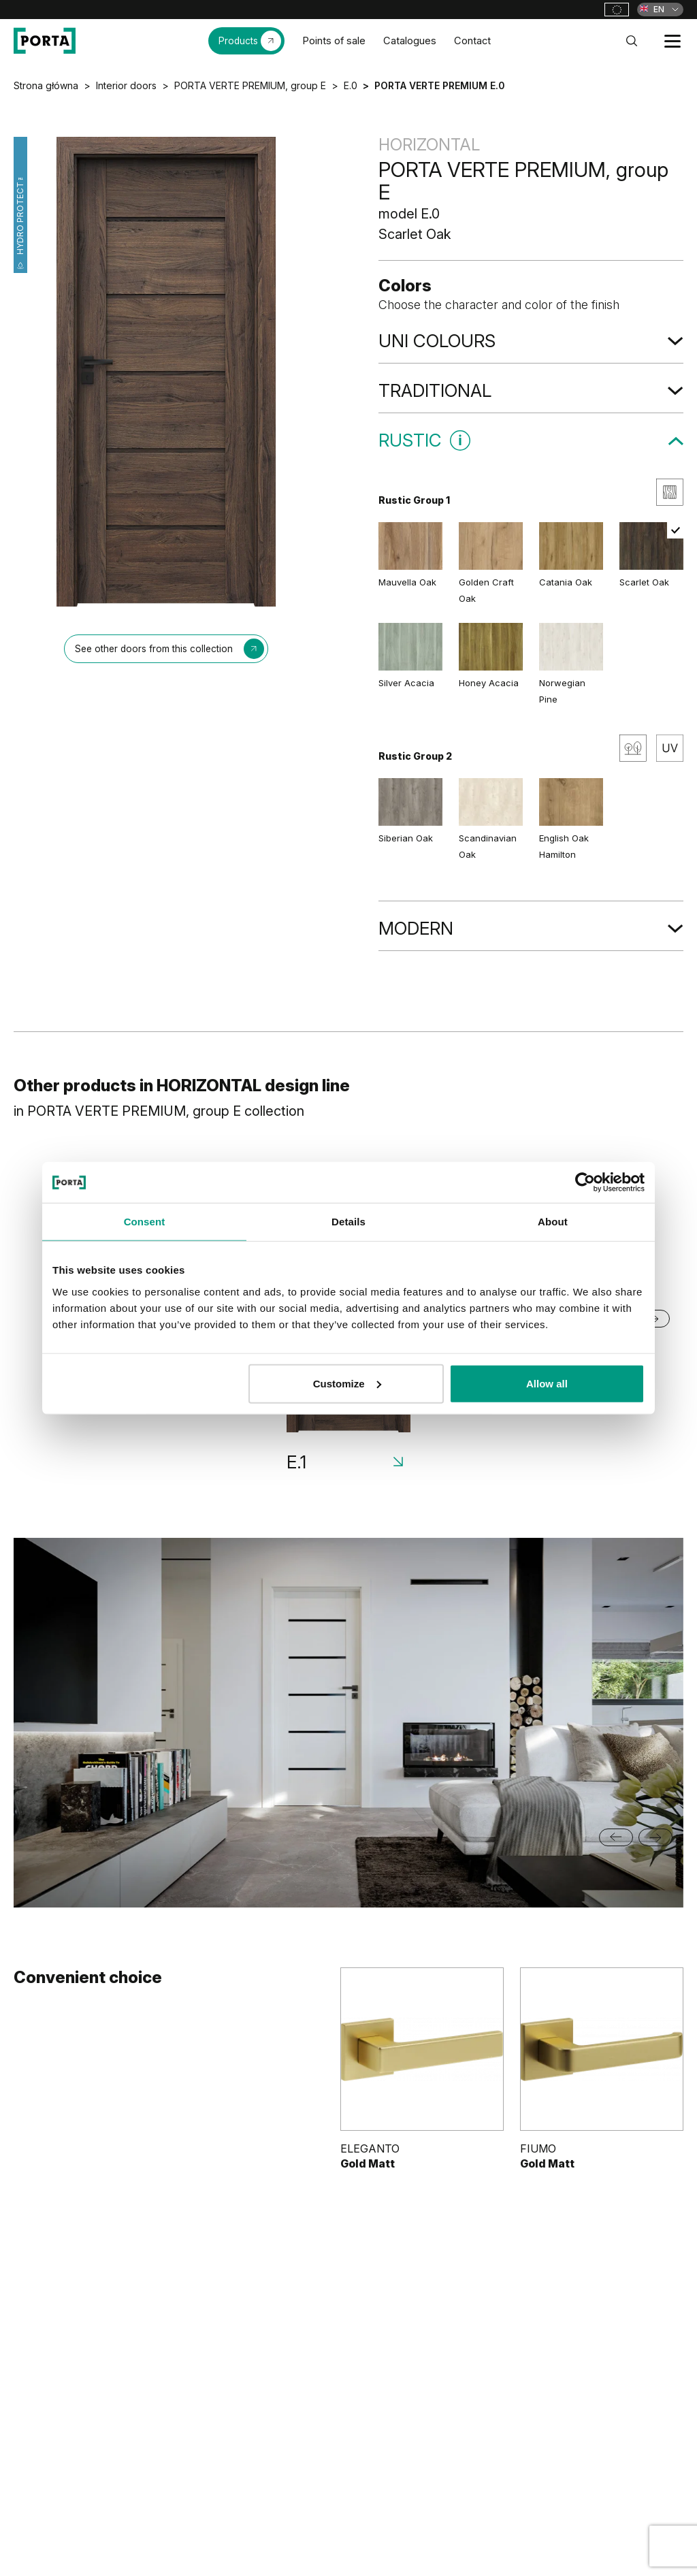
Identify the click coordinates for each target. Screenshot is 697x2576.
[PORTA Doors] (45, 40)
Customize (347, 1383)
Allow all (547, 1383)
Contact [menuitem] (472, 41)
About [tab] (553, 1221)
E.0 (350, 85)
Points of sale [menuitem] (334, 41)
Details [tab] (348, 1221)
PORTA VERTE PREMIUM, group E (250, 85)
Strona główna (46, 85)
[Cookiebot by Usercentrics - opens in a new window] (585, 1182)
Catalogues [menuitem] (409, 41)
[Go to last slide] (616, 1837)
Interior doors (126, 85)
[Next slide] (655, 1837)
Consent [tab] (144, 1221)
